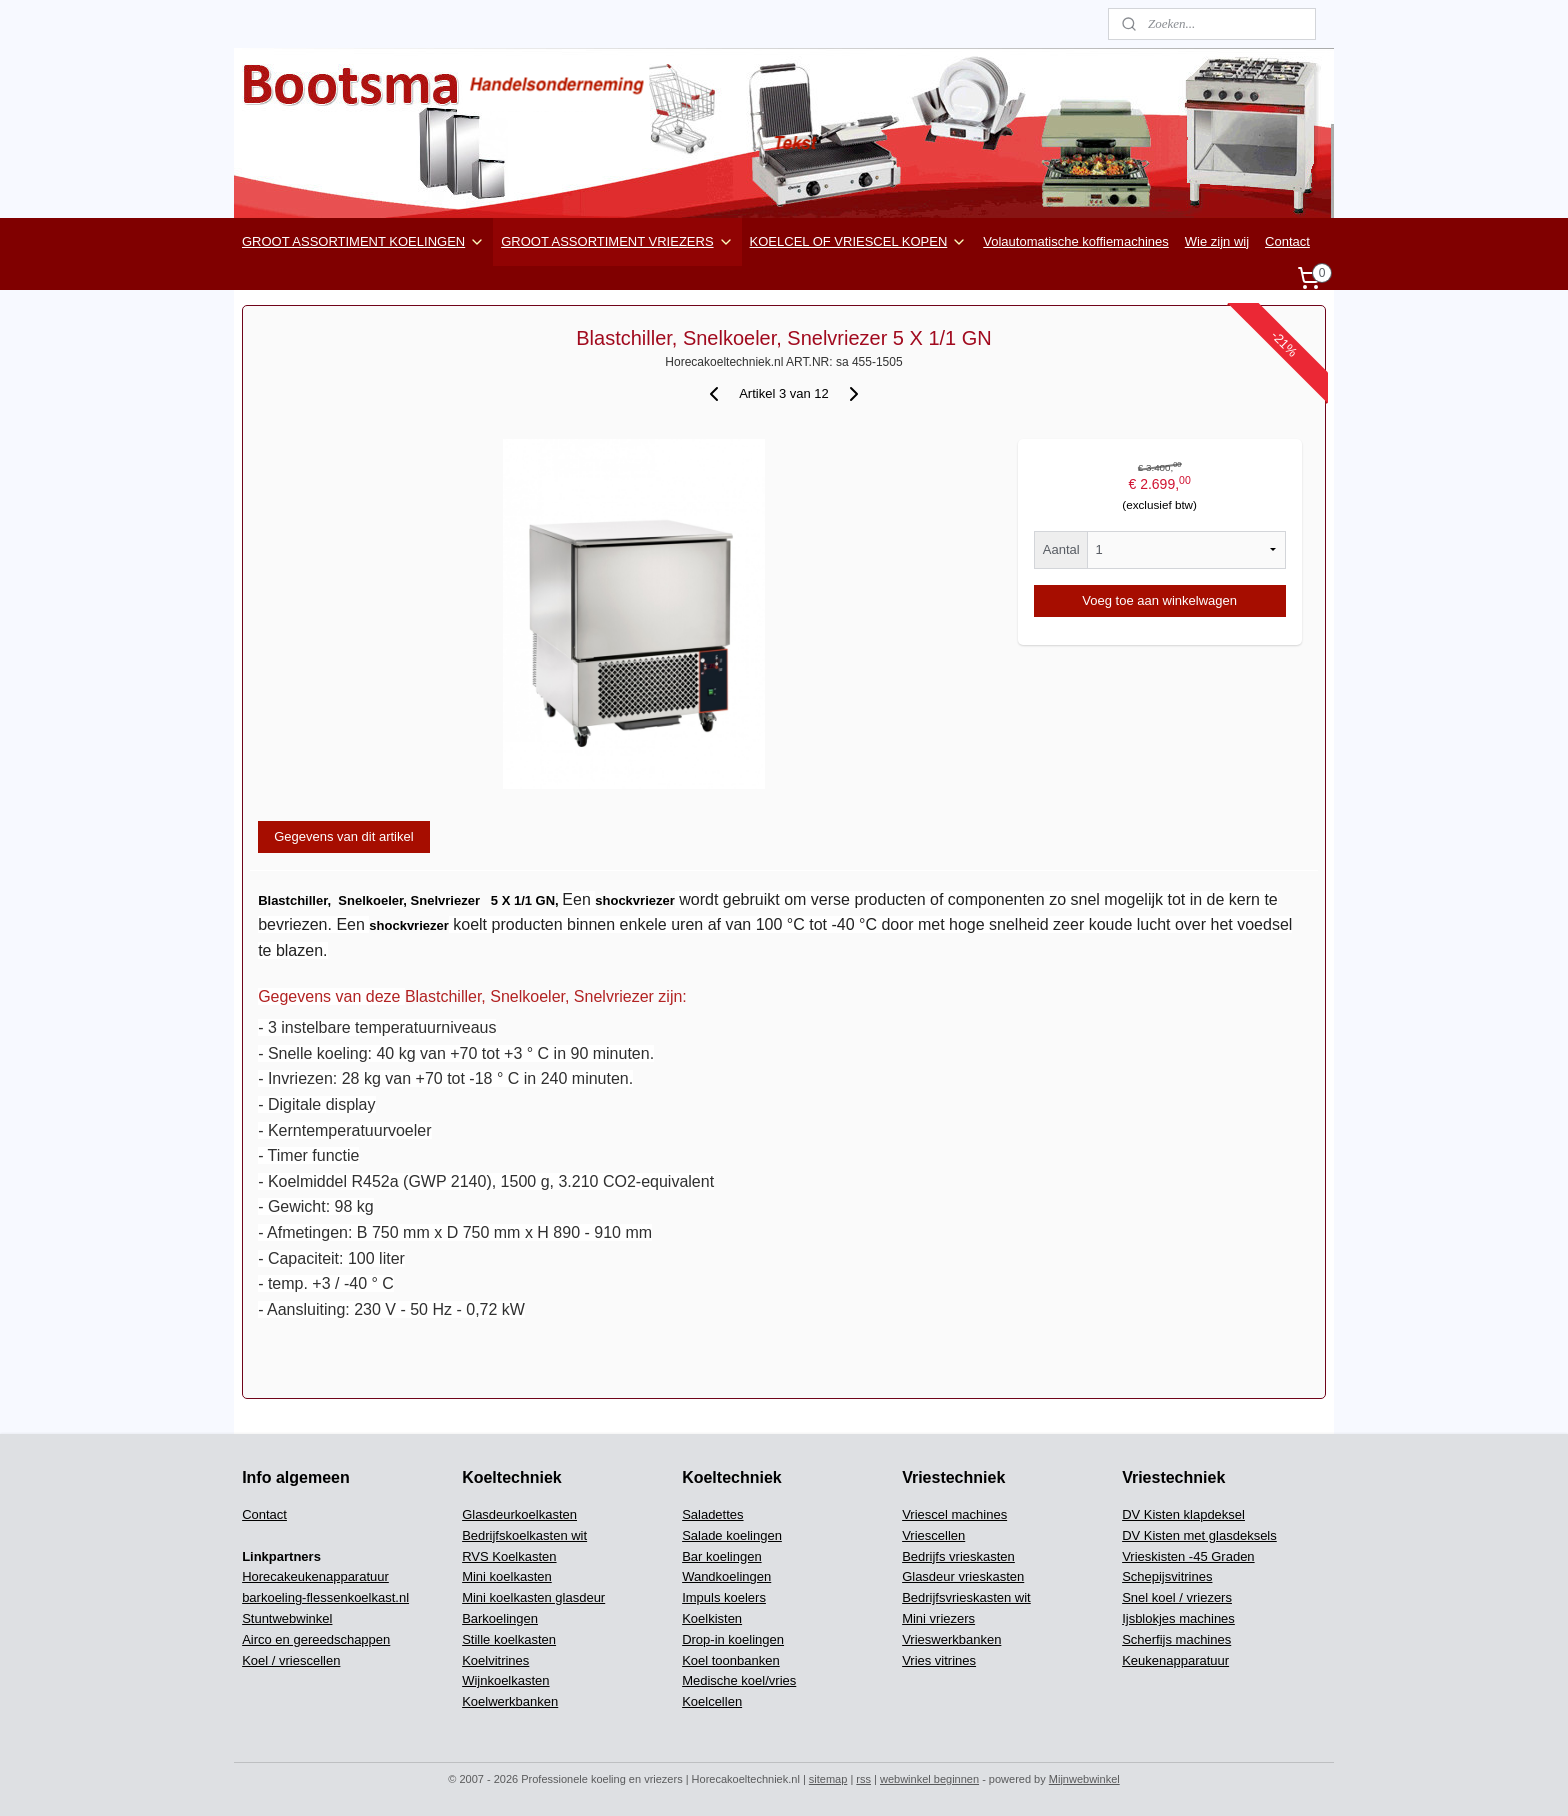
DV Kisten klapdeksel (1183, 1514)
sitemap (828, 1779)
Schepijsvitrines (1167, 1576)
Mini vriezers (938, 1618)
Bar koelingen (722, 1556)
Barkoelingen (500, 1618)
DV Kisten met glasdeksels (1199, 1535)
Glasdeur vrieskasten (963, 1576)
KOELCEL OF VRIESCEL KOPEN (859, 242)
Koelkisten (712, 1618)
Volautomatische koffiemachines (1075, 241)
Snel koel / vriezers (1177, 1597)
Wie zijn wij (1217, 241)
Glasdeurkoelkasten (519, 1514)
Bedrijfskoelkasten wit (524, 1535)
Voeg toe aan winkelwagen (1159, 600)
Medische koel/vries (739, 1680)
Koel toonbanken (731, 1660)
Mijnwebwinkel (1084, 1779)
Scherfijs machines (1176, 1639)
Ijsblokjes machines (1178, 1618)
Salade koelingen (732, 1535)
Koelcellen (712, 1701)
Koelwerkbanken (510, 1701)
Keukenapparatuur (1175, 1660)
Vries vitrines (939, 1660)
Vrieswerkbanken (951, 1639)
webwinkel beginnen (929, 1779)
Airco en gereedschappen (316, 1639)
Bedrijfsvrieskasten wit (966, 1597)
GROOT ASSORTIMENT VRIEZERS (617, 242)
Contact (1287, 241)
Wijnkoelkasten (505, 1680)
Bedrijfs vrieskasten (958, 1556)
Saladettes (712, 1514)
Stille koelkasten (509, 1639)
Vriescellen (933, 1535)
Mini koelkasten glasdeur (533, 1597)
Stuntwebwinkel (287, 1618)
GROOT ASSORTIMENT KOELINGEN (363, 242)
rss (863, 1779)
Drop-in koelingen (733, 1639)
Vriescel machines (954, 1514)
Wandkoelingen (726, 1576)
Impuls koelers (724, 1597)
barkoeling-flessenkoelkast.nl (325, 1597)
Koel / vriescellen (291, 1660)
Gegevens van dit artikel (343, 836)
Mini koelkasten (507, 1576)
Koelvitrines (495, 1660)
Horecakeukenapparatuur (315, 1576)
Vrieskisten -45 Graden (1188, 1556)
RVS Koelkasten (509, 1556)
